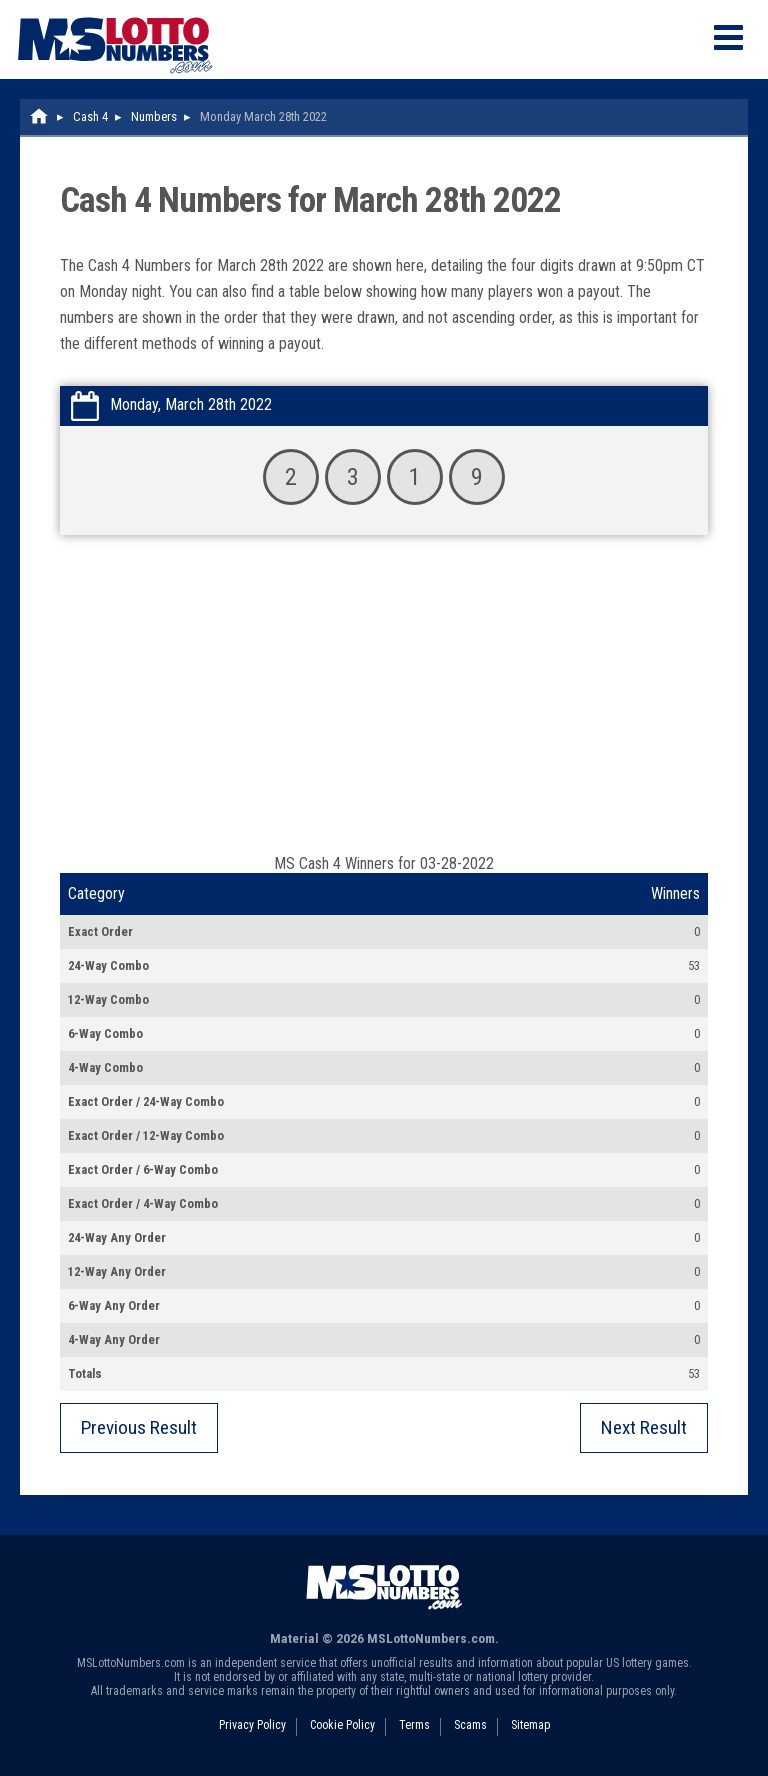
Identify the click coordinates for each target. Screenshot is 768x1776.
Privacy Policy (252, 1725)
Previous (139, 1427)
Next (644, 1427)
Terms (414, 1725)
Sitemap (530, 1725)
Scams (470, 1725)
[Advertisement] (384, 704)
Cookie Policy (342, 1725)
